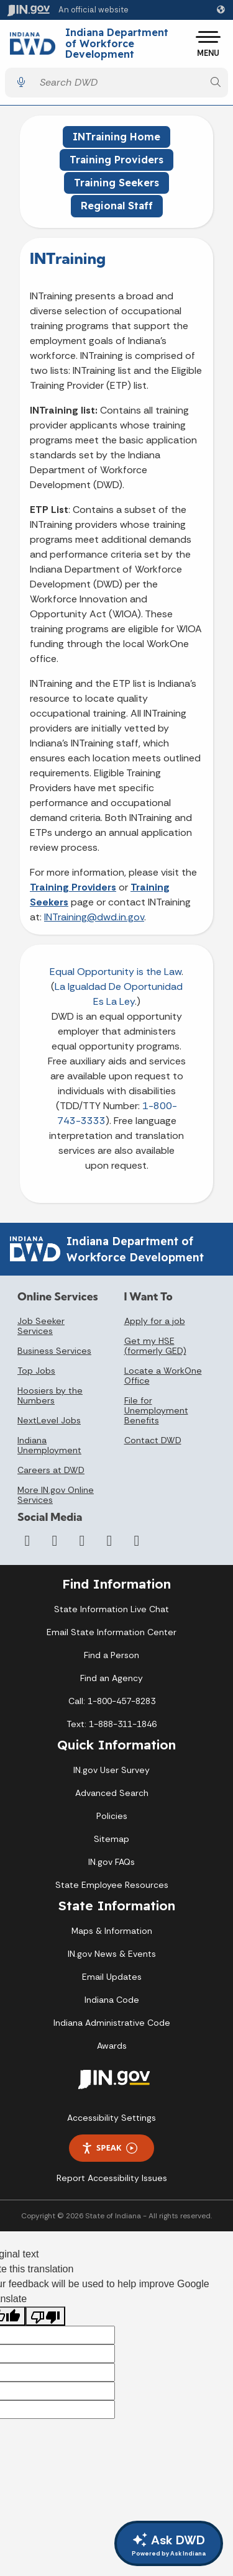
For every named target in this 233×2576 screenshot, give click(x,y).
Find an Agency (111, 1678)
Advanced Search (111, 1792)
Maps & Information (111, 1930)
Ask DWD (169, 2545)
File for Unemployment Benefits (156, 1410)
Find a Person (111, 1655)
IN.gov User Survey (111, 1770)
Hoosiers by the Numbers (50, 1395)
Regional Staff (117, 205)
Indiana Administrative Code (111, 2022)
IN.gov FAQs (111, 1861)
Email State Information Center (111, 1632)
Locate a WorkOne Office (163, 1375)
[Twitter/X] (55, 1541)
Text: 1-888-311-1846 (111, 1724)
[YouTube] (82, 1541)
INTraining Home (116, 136)
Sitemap (111, 1838)
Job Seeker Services (41, 1325)
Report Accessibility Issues (112, 2178)
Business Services (54, 1350)
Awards (112, 2045)
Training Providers (116, 159)
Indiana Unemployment (49, 1445)
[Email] (137, 1541)
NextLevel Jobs (49, 1420)
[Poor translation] (45, 2316)
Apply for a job (154, 1321)
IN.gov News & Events (112, 1953)
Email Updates (112, 1976)
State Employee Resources (111, 1884)
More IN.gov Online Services (55, 1494)
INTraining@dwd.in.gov (94, 916)
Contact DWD (152, 1440)
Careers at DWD (51, 1470)
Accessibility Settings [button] (111, 2117)
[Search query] (118, 82)
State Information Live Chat (111, 1609)
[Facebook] (27, 1541)
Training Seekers (116, 182)
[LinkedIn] (109, 1541)
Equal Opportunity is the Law (115, 971)
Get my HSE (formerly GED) (155, 1345)
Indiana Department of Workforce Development (116, 43)
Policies (111, 1815)
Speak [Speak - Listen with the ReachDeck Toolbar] (109, 2148)
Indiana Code (112, 1999)
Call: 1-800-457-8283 (111, 1701)
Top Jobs (36, 1370)
